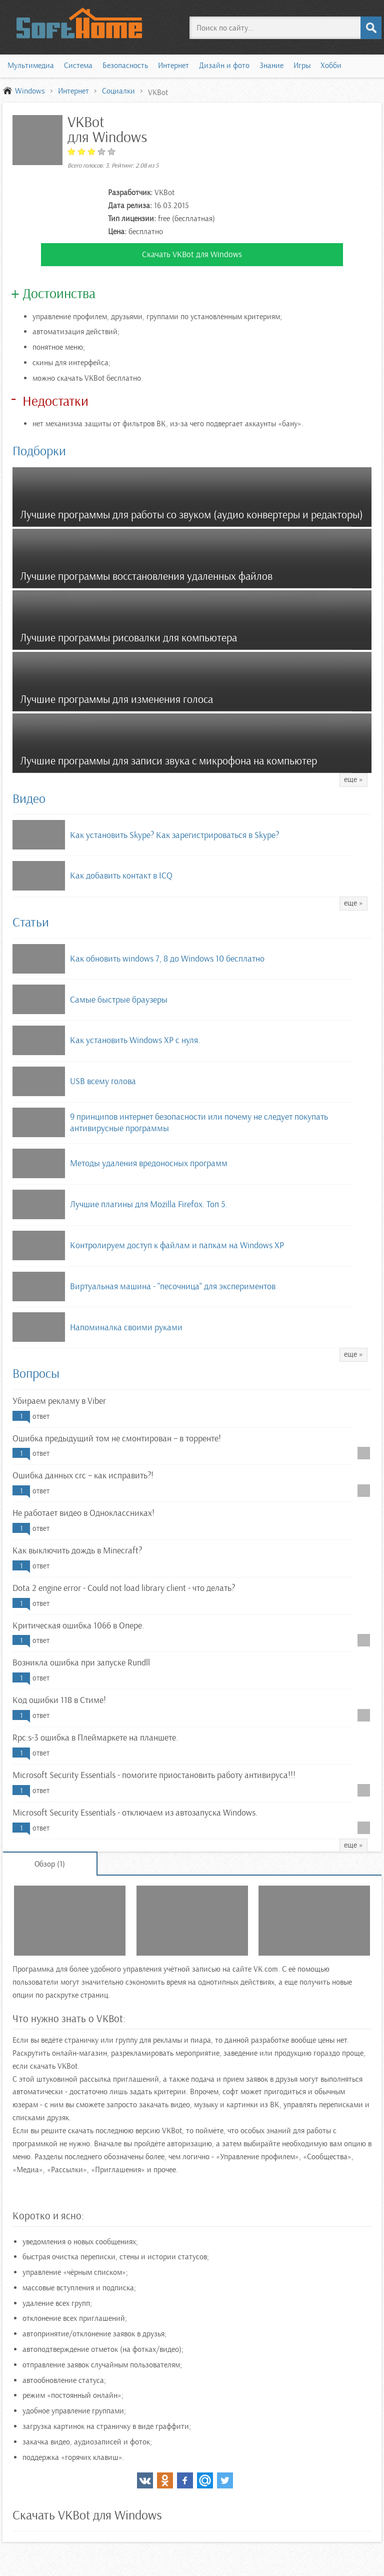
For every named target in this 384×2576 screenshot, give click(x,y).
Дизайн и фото (224, 66)
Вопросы (36, 1373)
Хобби (331, 66)
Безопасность (125, 66)
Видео (29, 798)
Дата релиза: (130, 206)
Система (78, 66)
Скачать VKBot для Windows (192, 254)
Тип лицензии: (132, 219)
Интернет (173, 66)
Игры (302, 66)
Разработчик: (130, 193)
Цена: (117, 232)
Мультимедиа (31, 66)
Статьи (30, 922)
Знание (272, 66)
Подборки (39, 451)
